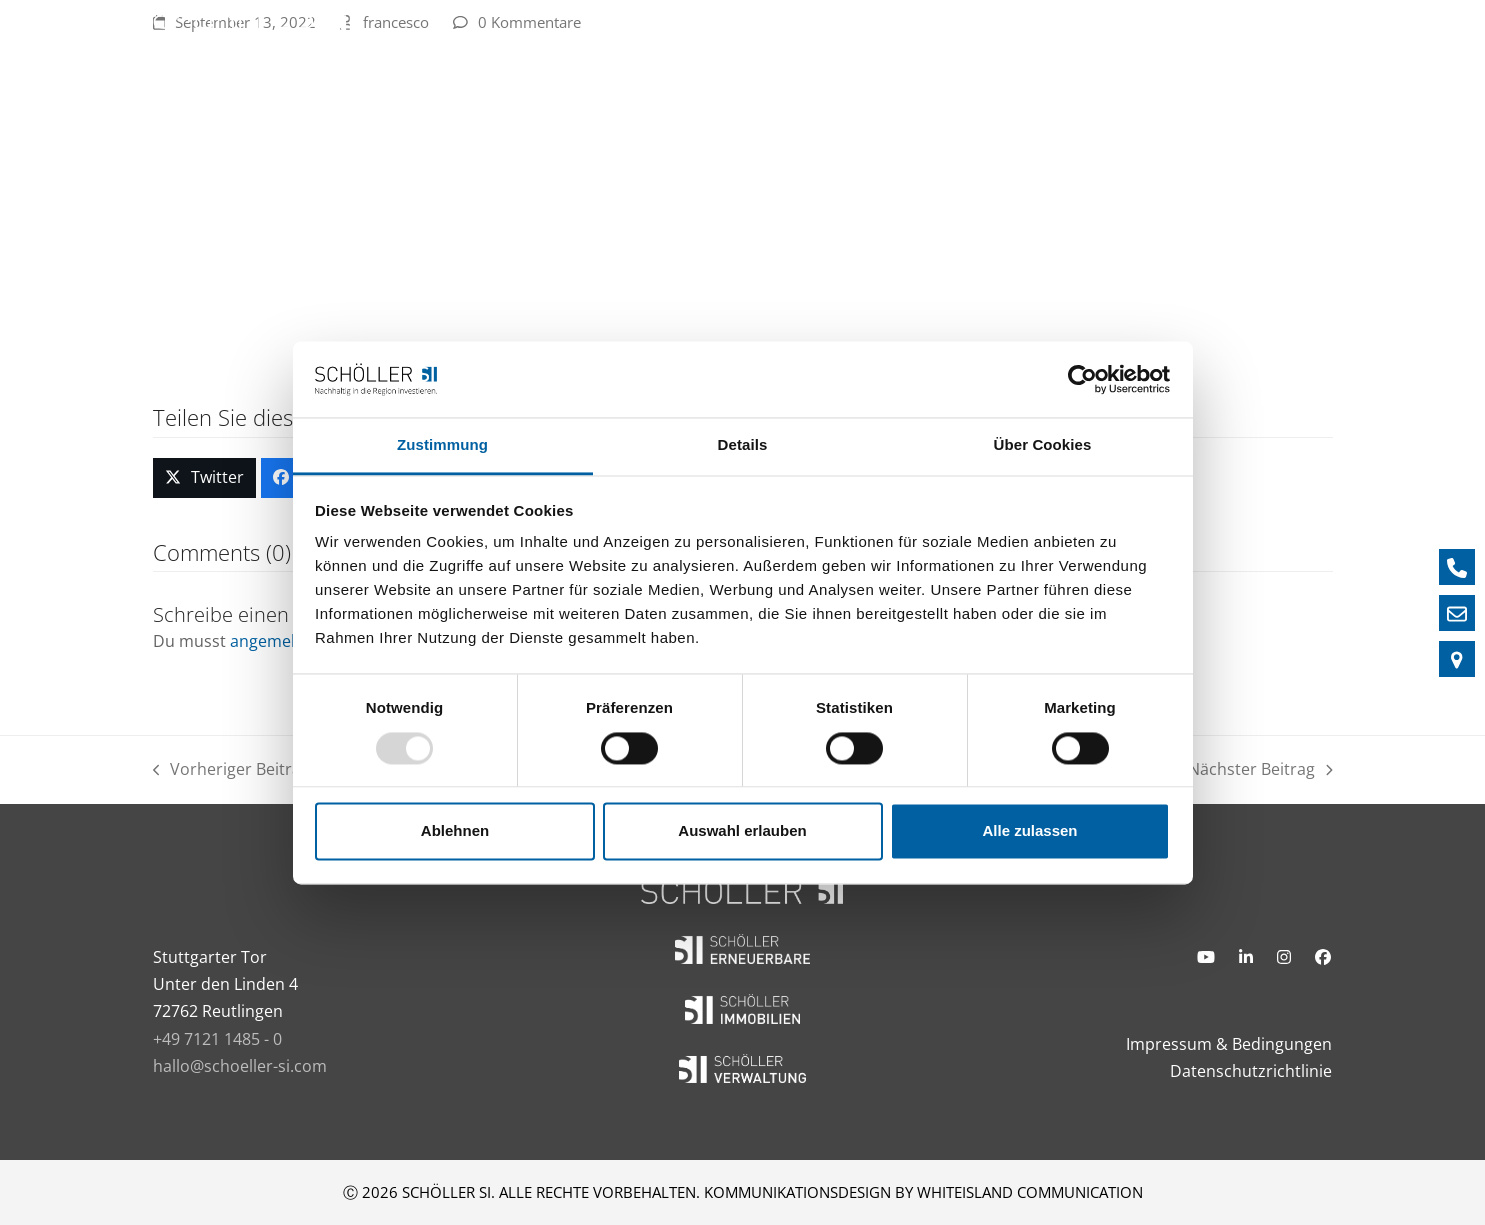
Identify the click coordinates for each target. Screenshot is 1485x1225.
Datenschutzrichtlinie (1251, 1071)
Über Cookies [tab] (1043, 445)
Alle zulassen (1029, 831)
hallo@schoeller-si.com (240, 1066)
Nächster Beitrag (1260, 770)
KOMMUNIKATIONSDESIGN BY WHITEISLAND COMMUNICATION (923, 1192)
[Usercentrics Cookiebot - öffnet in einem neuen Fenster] (1082, 379)
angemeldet (275, 641)
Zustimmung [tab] (442, 445)
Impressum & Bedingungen (1229, 1044)
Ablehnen (455, 831)
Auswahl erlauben (742, 831)
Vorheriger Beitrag (232, 770)
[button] (205, 478)
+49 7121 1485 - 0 (217, 1039)
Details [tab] (743, 445)
